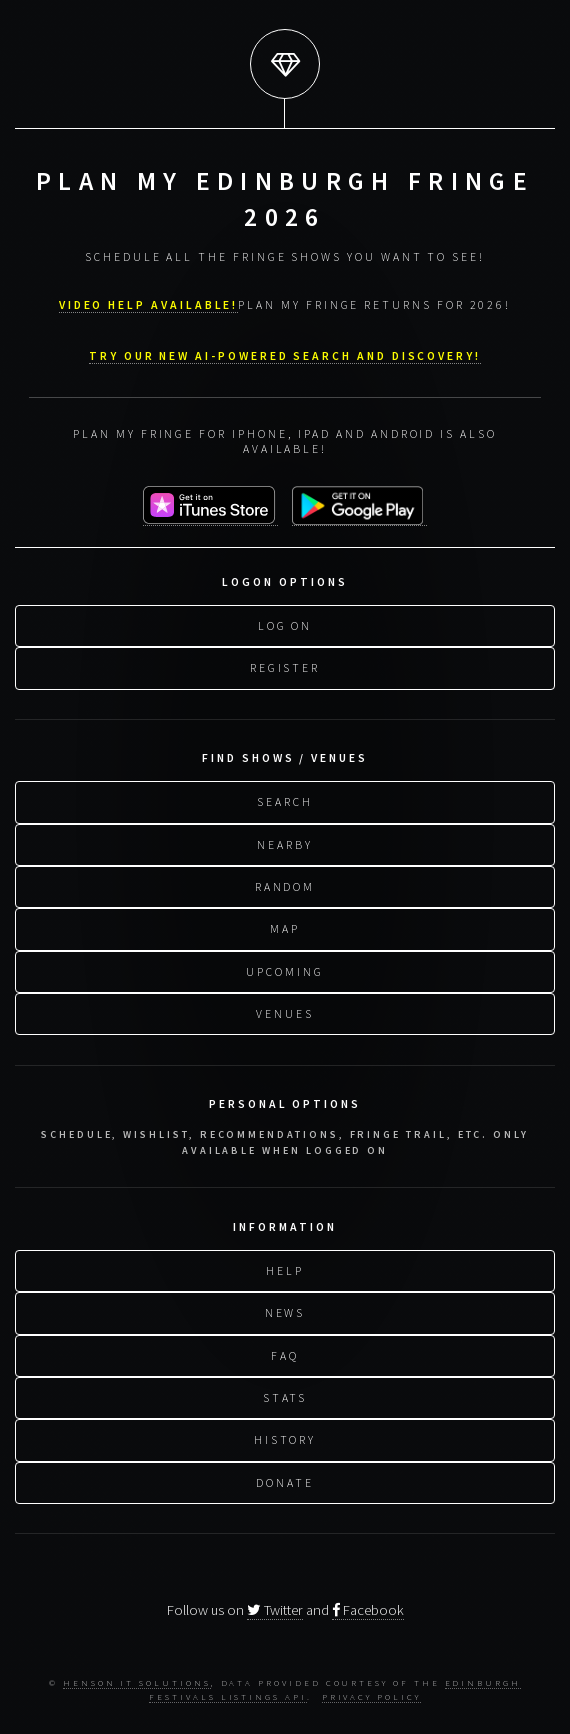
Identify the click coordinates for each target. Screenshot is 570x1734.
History (285, 1436)
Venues (285, 1010)
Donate (285, 1479)
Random (285, 883)
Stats (285, 1394)
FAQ (285, 1352)
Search (285, 798)
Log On (285, 622)
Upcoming (284, 968)
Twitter (275, 1610)
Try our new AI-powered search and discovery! (285, 352)
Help (285, 1267)
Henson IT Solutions (137, 1682)
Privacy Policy (371, 1696)
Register (285, 664)
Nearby (285, 841)
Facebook (368, 1610)
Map (285, 925)
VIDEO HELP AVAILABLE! (149, 301)
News (285, 1309)
